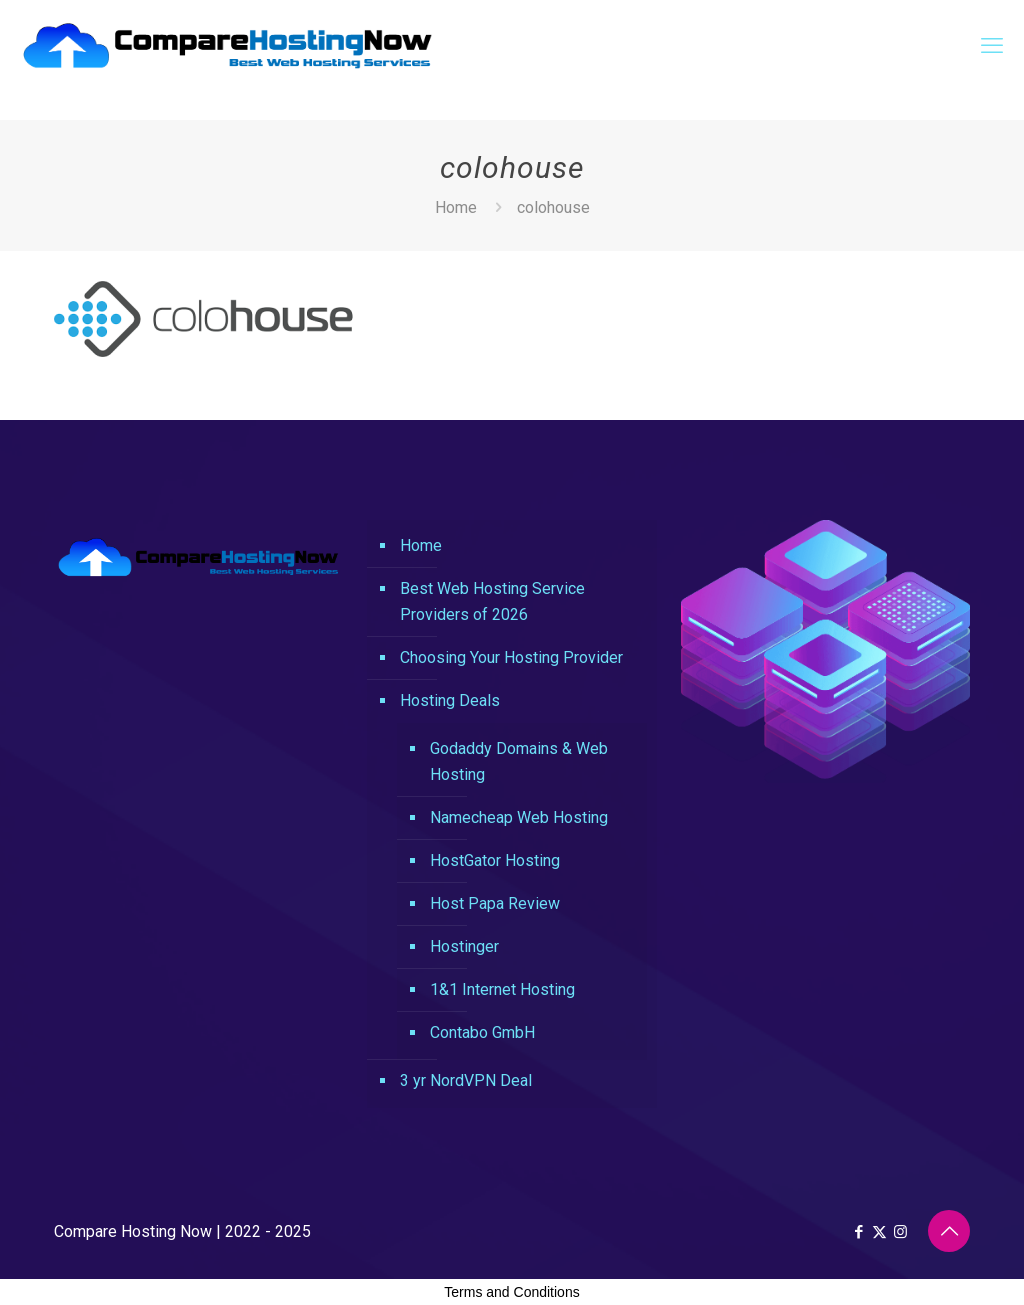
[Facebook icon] (858, 1232)
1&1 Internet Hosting (502, 989)
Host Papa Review (495, 903)
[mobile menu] (992, 46)
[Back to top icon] (949, 1231)
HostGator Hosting (495, 860)
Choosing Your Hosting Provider (511, 657)
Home (456, 207)
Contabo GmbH (482, 1032)
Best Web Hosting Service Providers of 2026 (492, 601)
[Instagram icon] (900, 1232)
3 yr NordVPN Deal (466, 1080)
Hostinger (464, 946)
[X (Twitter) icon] (879, 1232)
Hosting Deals (450, 700)
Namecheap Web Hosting (519, 817)
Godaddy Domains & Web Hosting (519, 761)
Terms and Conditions (511, 1292)
